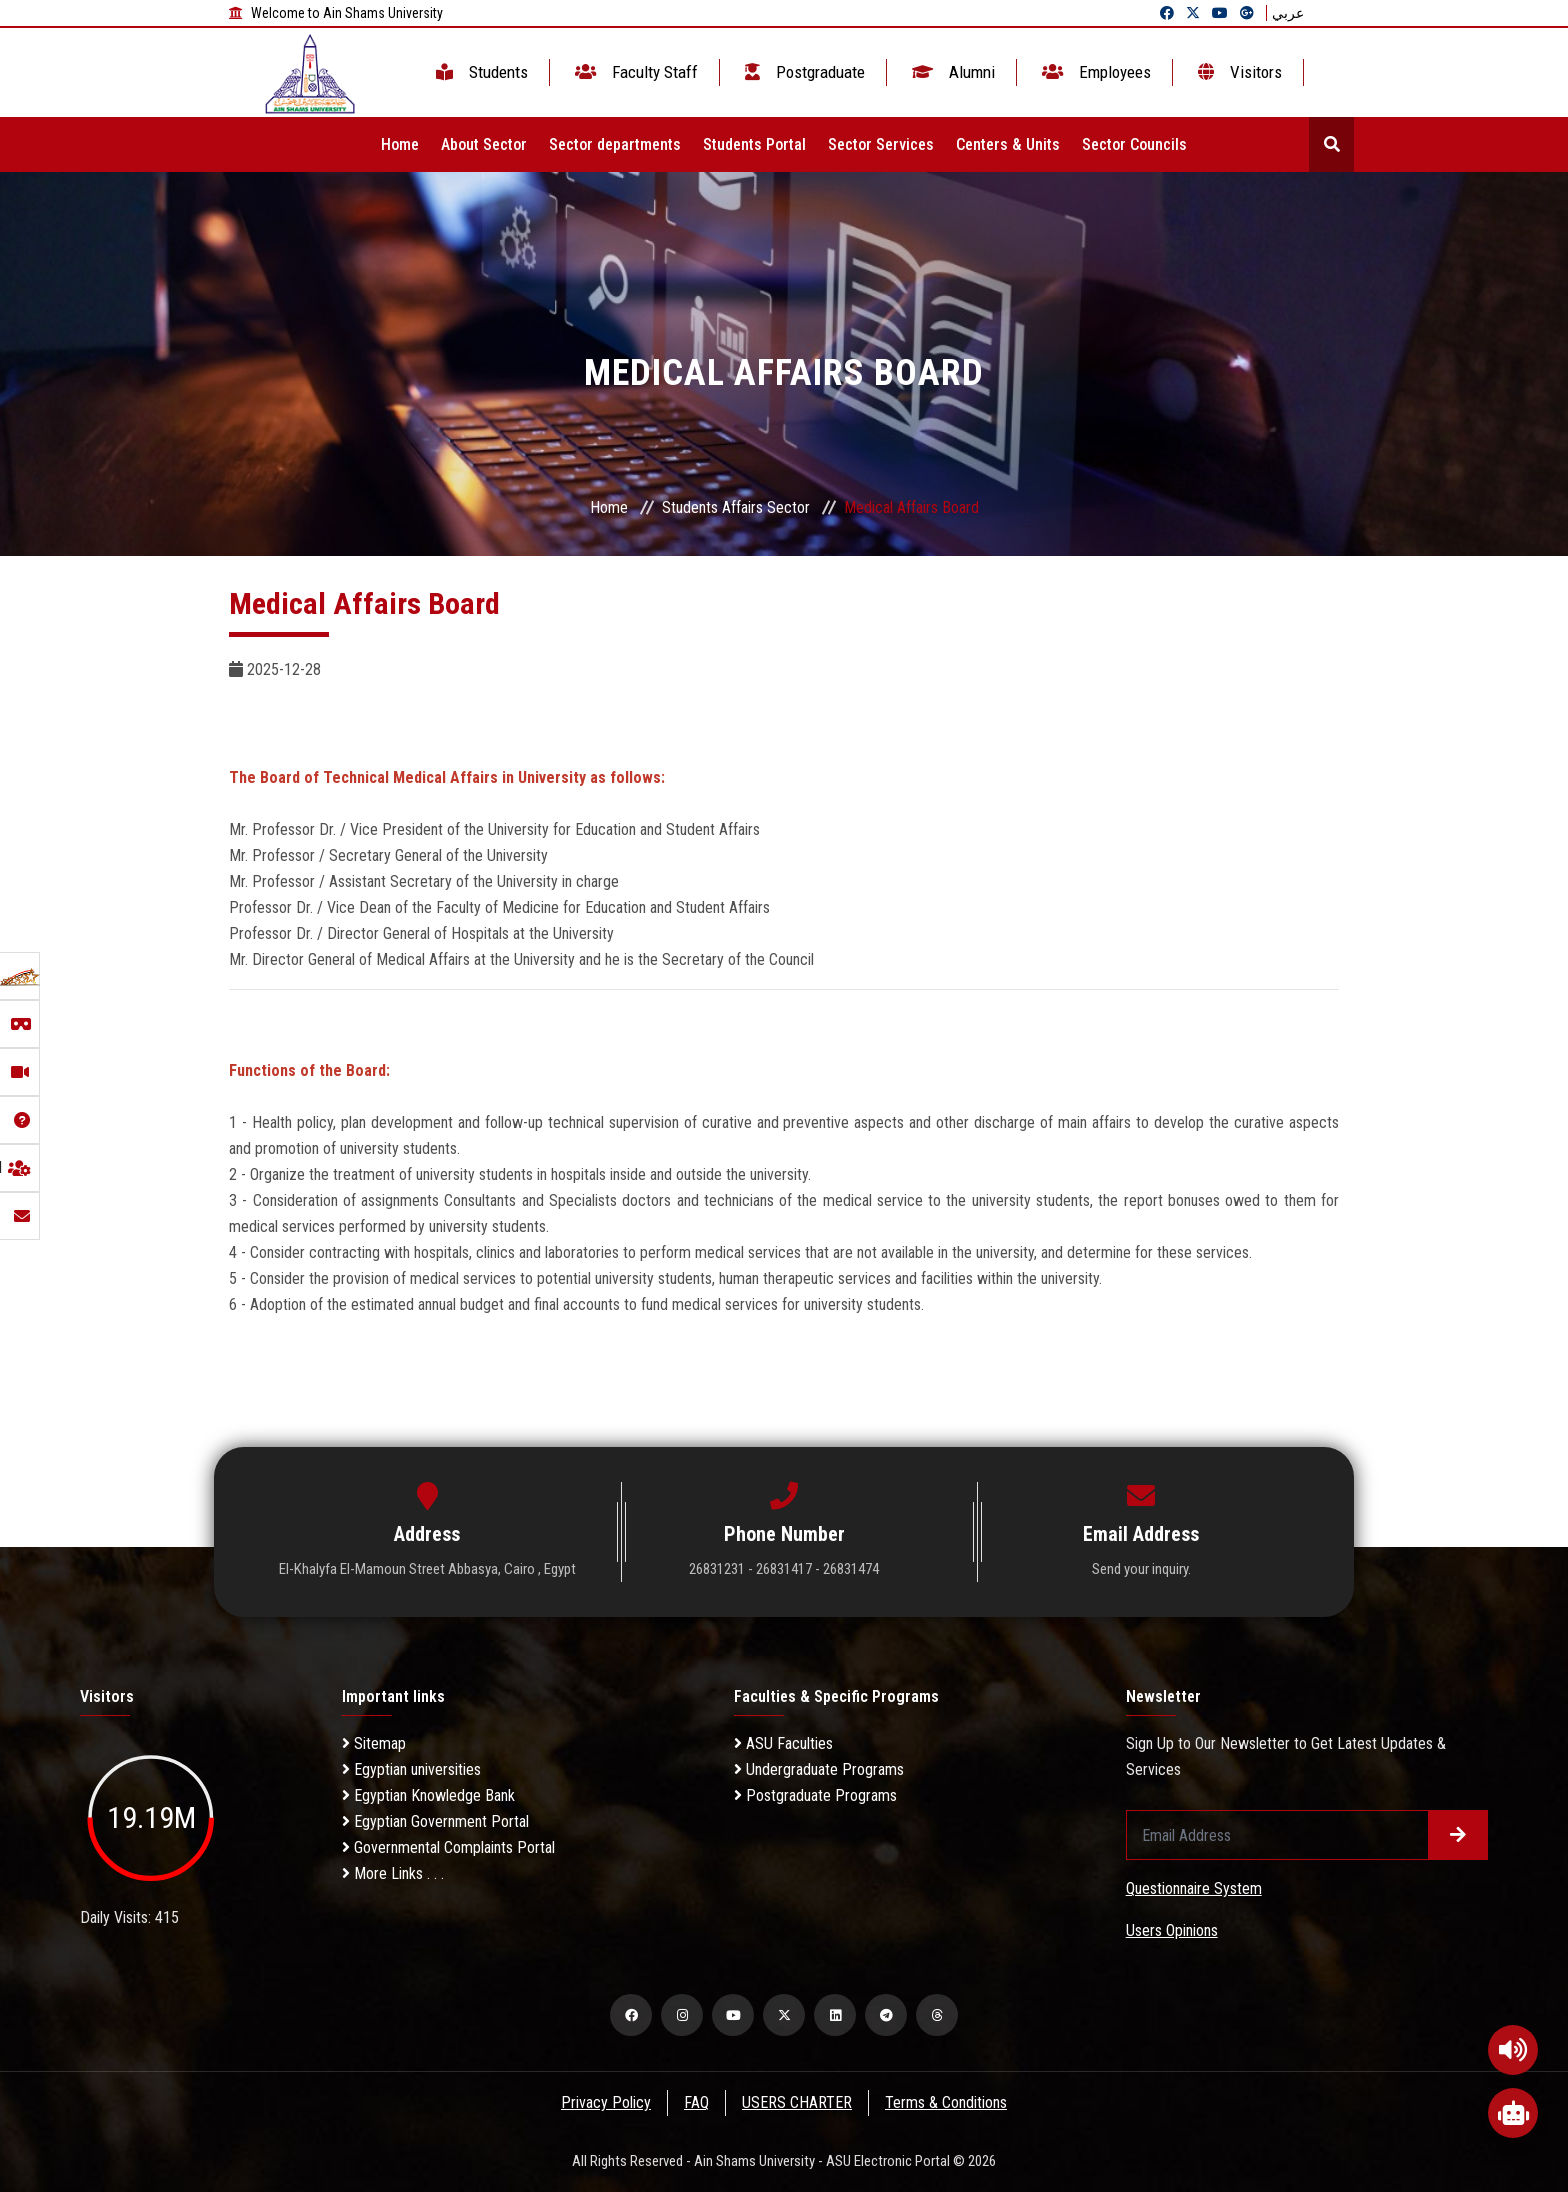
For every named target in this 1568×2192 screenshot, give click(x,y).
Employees (1094, 72)
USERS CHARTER (798, 2102)
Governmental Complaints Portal (448, 1847)
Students (480, 72)
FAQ (696, 2102)
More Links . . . (393, 1873)
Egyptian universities (411, 1769)
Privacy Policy (605, 2102)
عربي (1288, 13)
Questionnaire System (1194, 1888)
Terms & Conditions (948, 2102)
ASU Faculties (783, 1743)
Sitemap (374, 1743)
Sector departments (615, 144)
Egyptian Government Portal (435, 1821)
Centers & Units (1008, 144)
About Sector (484, 144)
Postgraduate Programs (815, 1795)
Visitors (1238, 72)
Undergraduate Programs (819, 1769)
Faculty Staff (634, 72)
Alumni (951, 72)
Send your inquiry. (1141, 1569)
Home (400, 144)
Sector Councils (1134, 144)
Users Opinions (1172, 1930)
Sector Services (881, 144)
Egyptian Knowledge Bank (428, 1795)
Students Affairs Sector (736, 507)
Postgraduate (803, 72)
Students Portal (754, 144)
